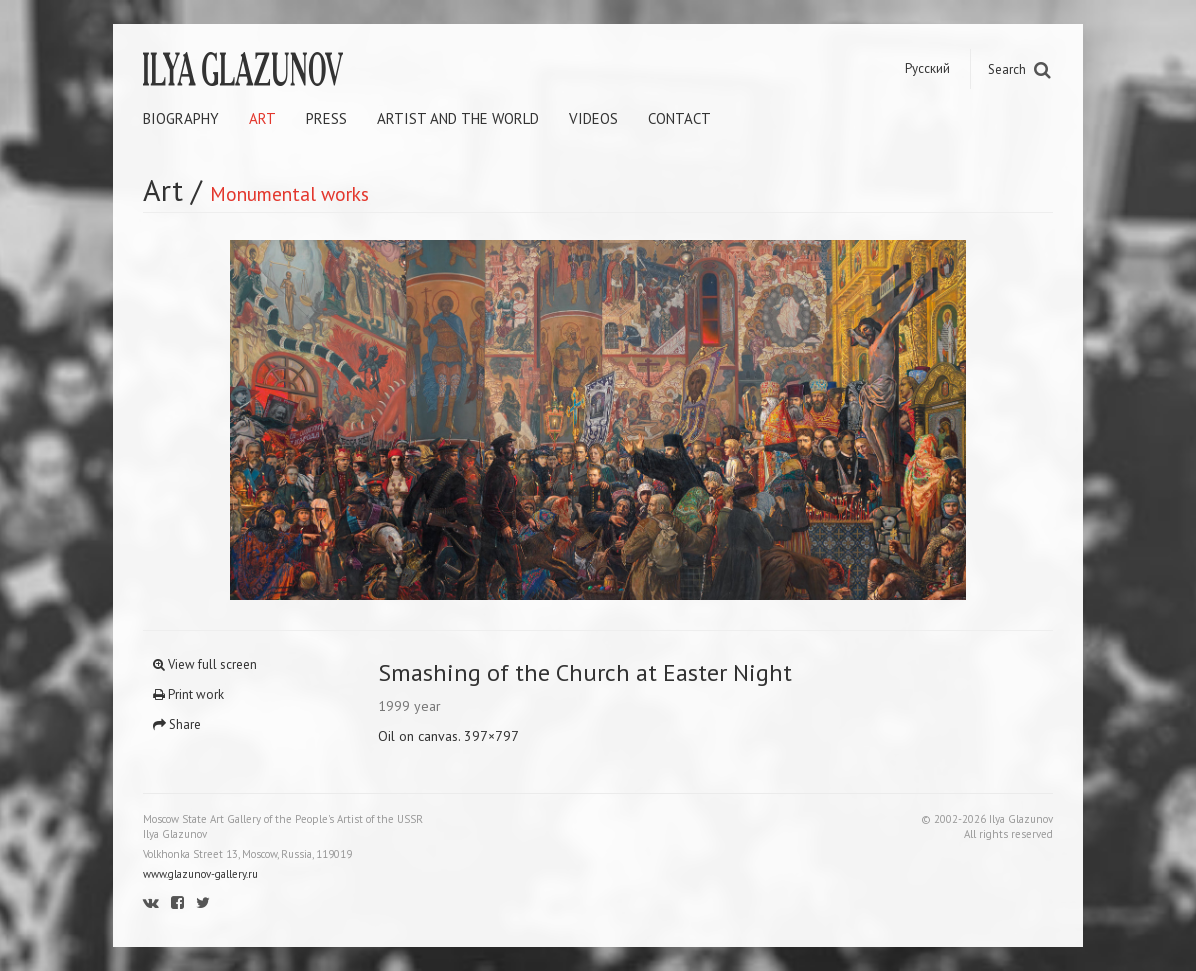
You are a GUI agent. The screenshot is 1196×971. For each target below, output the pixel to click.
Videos (593, 118)
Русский (927, 68)
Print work (188, 694)
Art (262, 118)
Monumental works (289, 193)
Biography (181, 118)
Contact (679, 118)
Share (177, 724)
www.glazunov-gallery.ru (200, 874)
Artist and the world (458, 118)
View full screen (205, 664)
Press (326, 118)
